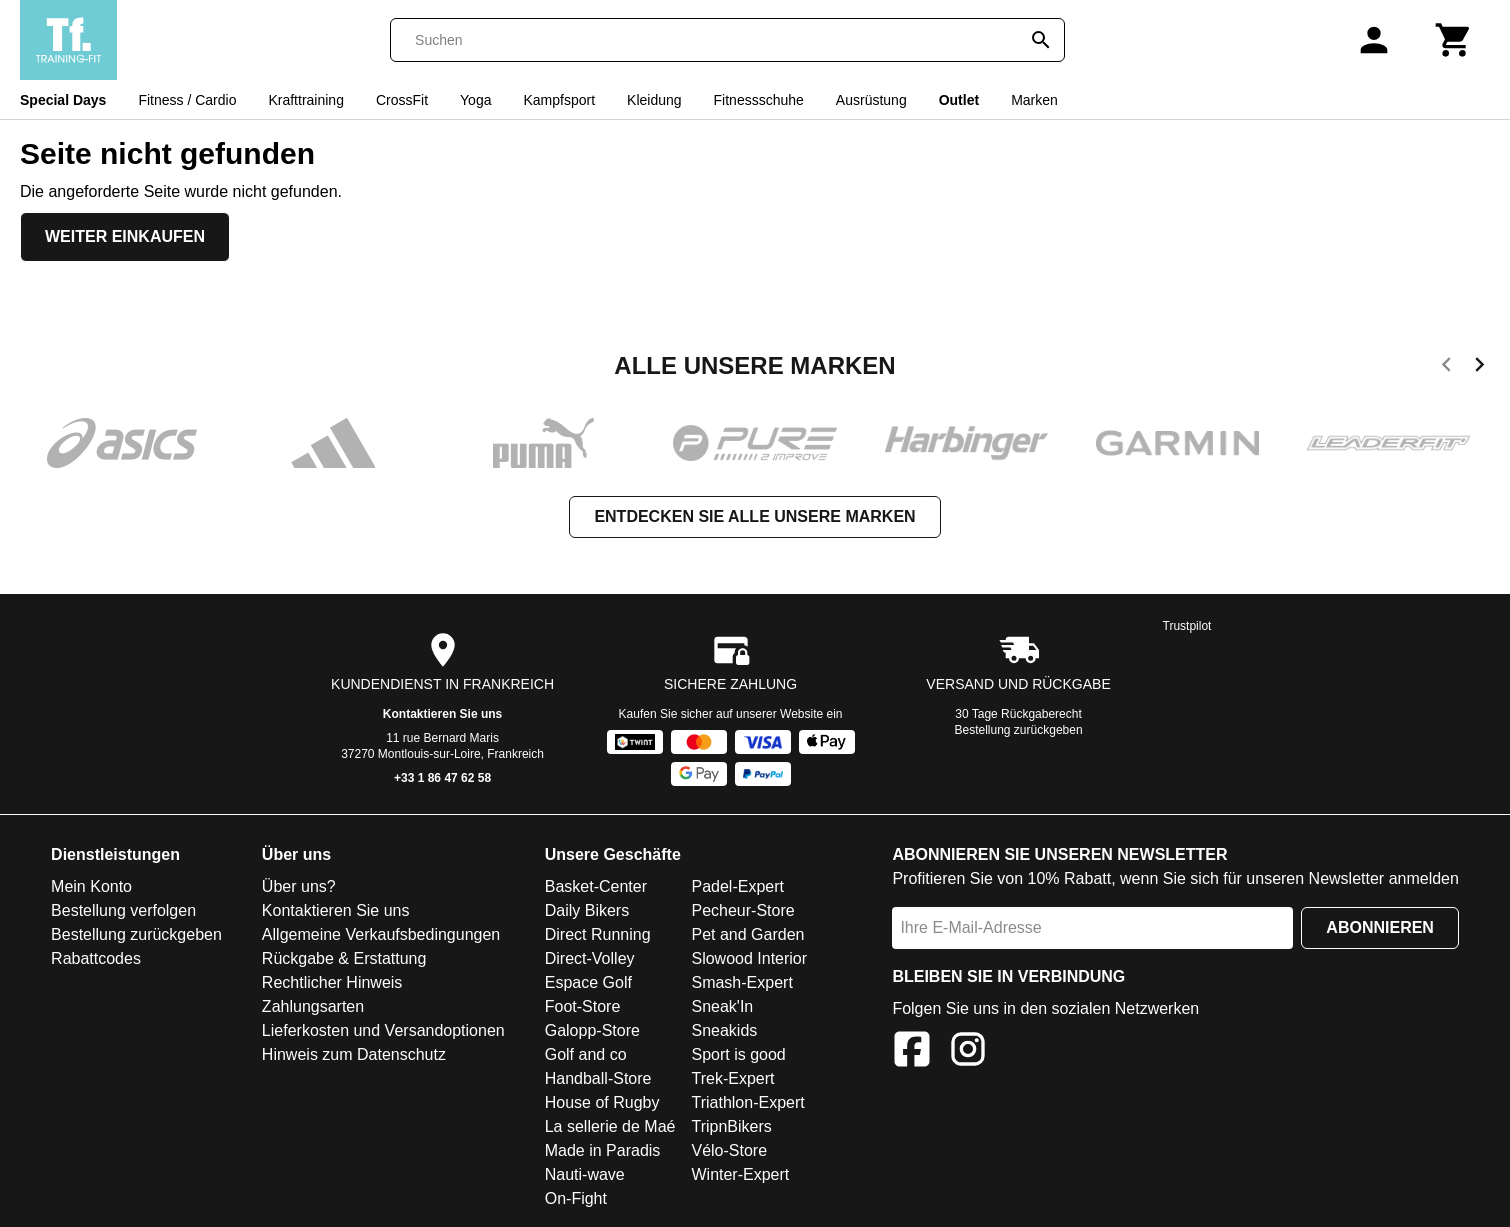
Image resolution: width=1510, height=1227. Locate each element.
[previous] (1446, 368)
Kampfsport (559, 100)
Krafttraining (305, 100)
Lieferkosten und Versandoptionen (383, 1030)
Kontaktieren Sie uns (442, 714)
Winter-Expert (740, 1174)
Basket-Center (596, 886)
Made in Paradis (603, 1150)
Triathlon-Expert (747, 1102)
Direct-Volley (590, 958)
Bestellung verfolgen (123, 910)
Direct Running (598, 934)
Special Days (63, 100)
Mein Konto (91, 886)
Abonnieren (1380, 927)
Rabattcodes (96, 958)
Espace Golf (588, 982)
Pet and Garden (747, 934)
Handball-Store (598, 1078)
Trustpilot (1187, 626)
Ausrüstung (871, 100)
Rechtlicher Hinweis (332, 982)
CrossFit (402, 100)
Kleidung (654, 100)
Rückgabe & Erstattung (344, 958)
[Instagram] (968, 1052)
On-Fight (576, 1198)
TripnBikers (731, 1126)
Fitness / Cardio (187, 100)
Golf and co (586, 1054)
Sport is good (738, 1054)
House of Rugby (602, 1102)
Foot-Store (583, 1006)
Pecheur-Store (742, 910)
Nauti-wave (585, 1174)
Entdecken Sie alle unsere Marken (754, 516)
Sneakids (724, 1030)
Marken (1034, 100)
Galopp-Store (592, 1030)
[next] (1479, 368)
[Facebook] (912, 1052)
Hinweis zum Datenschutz (354, 1054)
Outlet (959, 100)
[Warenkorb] (1454, 40)
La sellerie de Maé (610, 1126)
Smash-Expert (741, 982)
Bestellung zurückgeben (1019, 730)
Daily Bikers (587, 910)
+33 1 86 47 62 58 (442, 778)
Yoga (475, 100)
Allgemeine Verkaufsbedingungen (381, 934)
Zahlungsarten (313, 1006)
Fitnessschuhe (759, 100)
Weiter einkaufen (125, 236)
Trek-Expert (732, 1078)
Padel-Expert (737, 886)
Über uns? (299, 886)
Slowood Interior (749, 958)
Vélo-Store (729, 1150)
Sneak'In (722, 1006)
